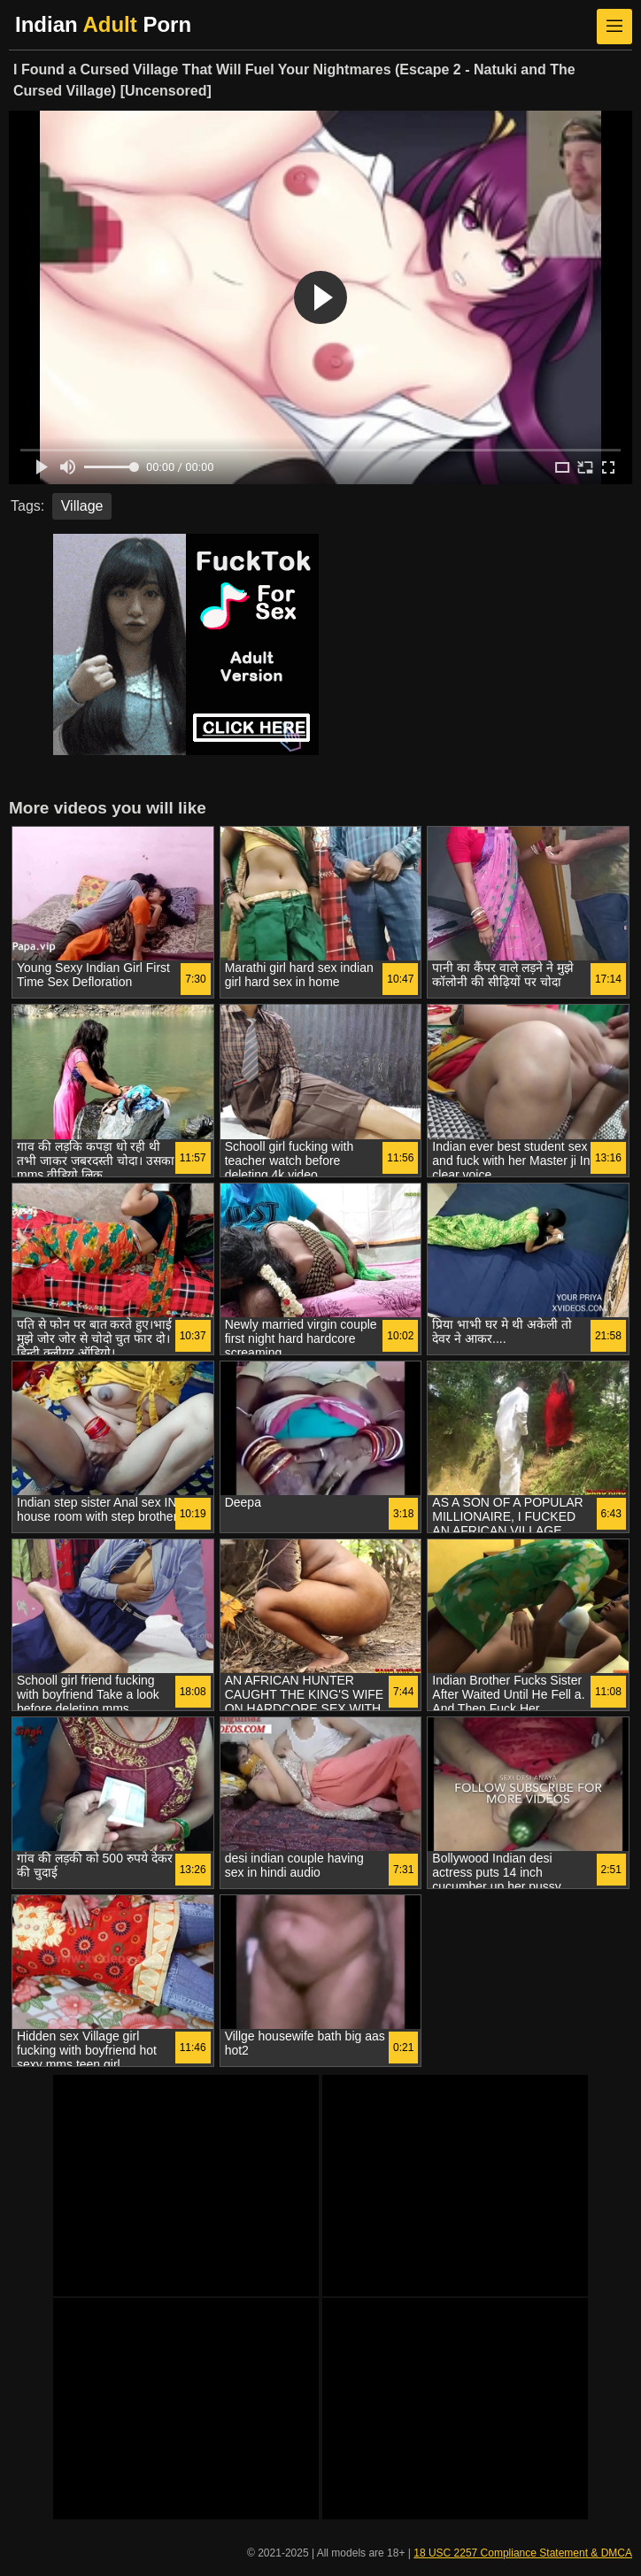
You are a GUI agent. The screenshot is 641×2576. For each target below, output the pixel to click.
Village (82, 505)
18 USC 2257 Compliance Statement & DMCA (522, 2553)
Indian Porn (103, 24)
